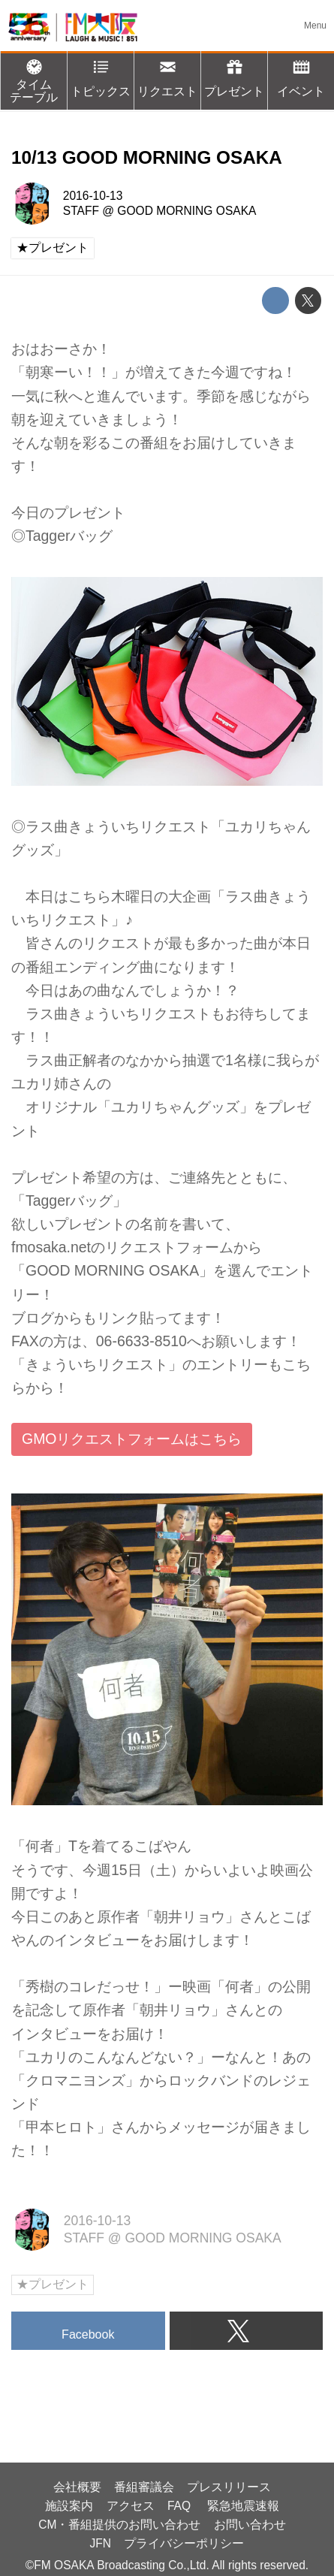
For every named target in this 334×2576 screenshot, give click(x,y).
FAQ (180, 2505)
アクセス (131, 2505)
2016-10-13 (93, 195)
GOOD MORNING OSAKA (186, 210)
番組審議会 (144, 2487)
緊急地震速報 (243, 2505)
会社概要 (77, 2487)
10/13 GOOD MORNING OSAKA (146, 157)
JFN (101, 2543)
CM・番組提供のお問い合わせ (119, 2524)
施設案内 (69, 2505)
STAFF (81, 210)
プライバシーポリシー (184, 2543)
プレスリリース (229, 2487)
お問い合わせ (250, 2524)
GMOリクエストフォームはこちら (132, 1438)
